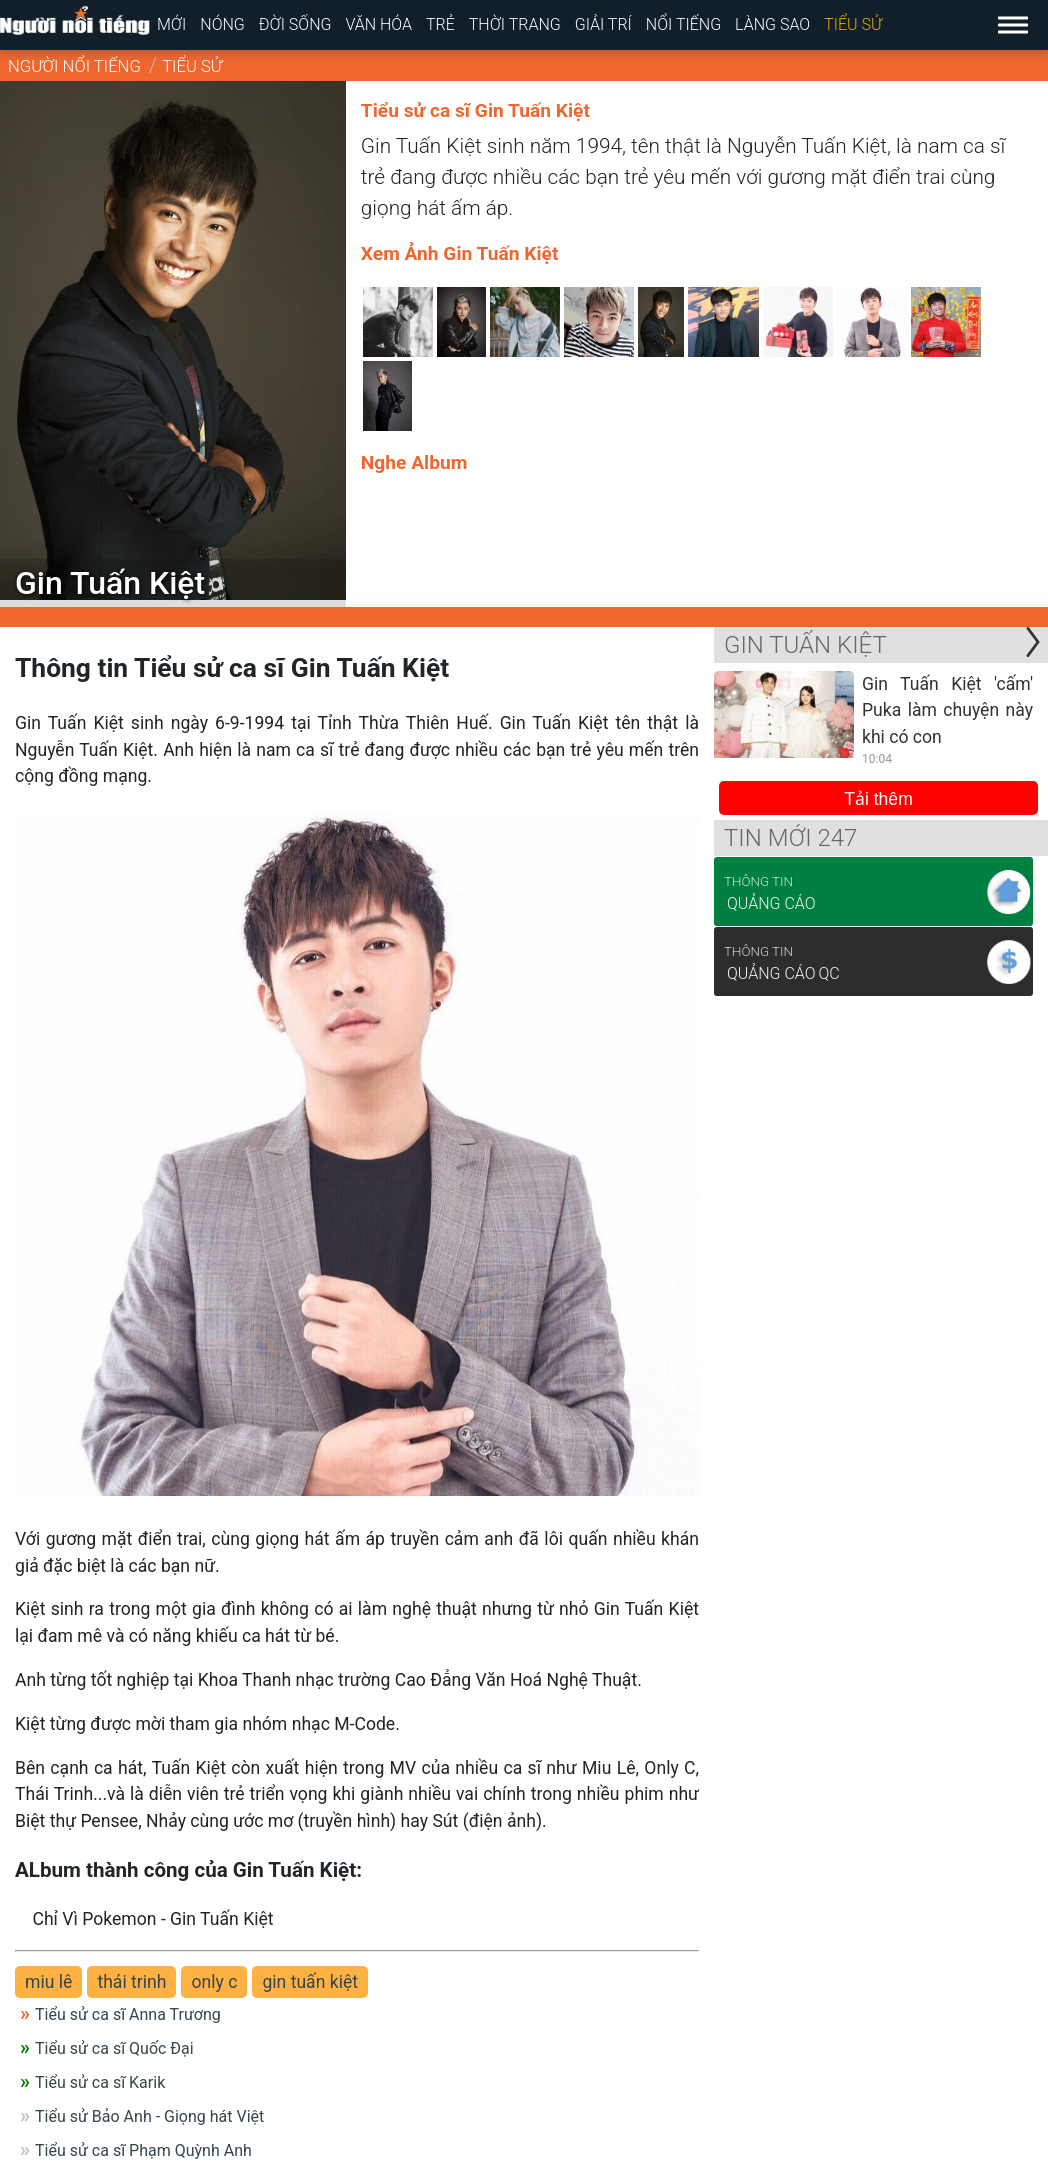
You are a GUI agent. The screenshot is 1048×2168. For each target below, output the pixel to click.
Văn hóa (378, 24)
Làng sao (772, 24)
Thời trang (515, 24)
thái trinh (131, 1982)
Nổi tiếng (683, 24)
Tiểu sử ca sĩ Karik (100, 2082)
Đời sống (295, 24)
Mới (171, 24)
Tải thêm (878, 799)
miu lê (48, 1982)
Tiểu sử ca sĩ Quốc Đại (114, 2048)
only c (214, 1982)
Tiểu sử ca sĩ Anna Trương (128, 2014)
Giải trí (603, 24)
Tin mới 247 (790, 838)
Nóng (222, 24)
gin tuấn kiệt (310, 1982)
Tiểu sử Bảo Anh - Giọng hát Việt (149, 2116)
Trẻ (440, 24)
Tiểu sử (853, 24)
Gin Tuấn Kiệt (805, 645)
